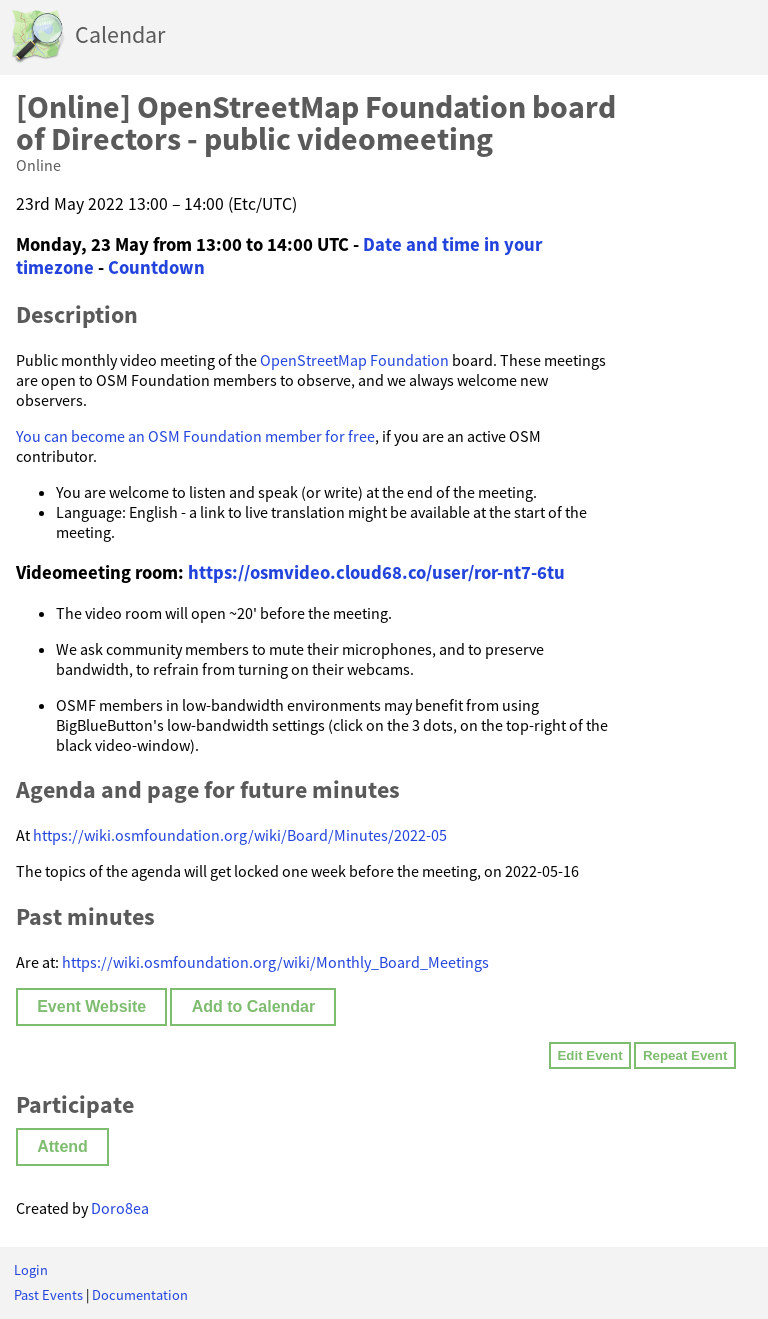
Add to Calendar (254, 1006)
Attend (62, 1146)
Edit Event (589, 1055)
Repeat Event (685, 1055)
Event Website (91, 1006)
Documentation (140, 1295)
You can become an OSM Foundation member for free (195, 436)
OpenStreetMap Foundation (354, 360)
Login (31, 1270)
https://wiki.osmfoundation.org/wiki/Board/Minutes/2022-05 (240, 835)
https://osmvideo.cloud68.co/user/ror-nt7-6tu (376, 572)
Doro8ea (120, 1208)
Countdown (156, 267)
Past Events (48, 1295)
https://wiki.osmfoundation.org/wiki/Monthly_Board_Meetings (275, 962)
